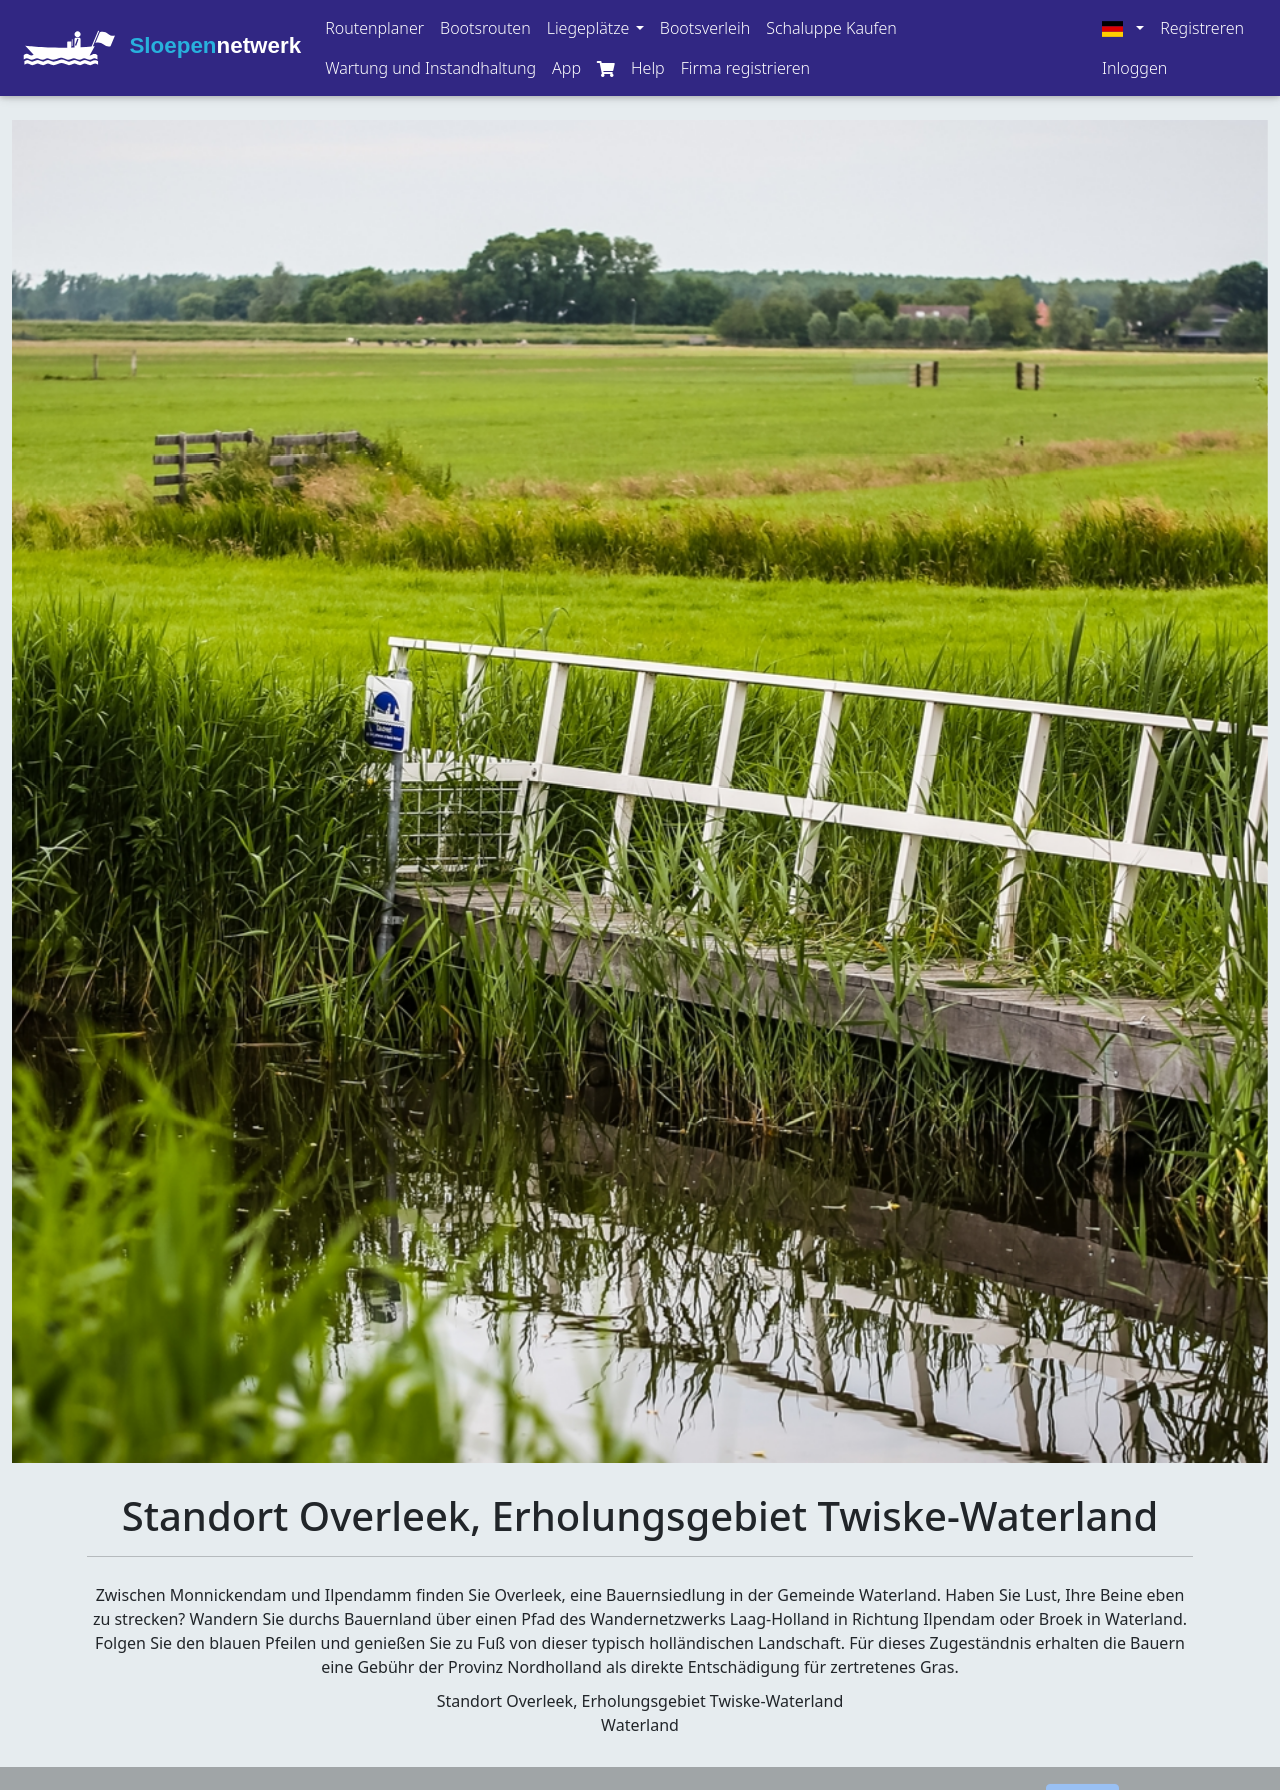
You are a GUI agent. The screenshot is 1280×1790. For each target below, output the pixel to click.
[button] (595, 28)
